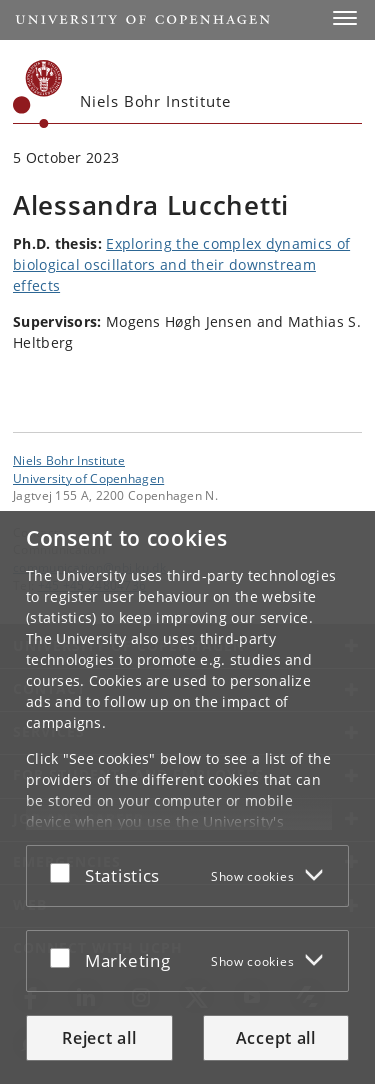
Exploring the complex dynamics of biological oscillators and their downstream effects (181, 264)
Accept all (276, 1038)
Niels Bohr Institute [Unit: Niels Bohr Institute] (69, 460)
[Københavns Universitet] (38, 94)
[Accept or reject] (65, 872)
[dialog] (187, 797)
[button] (345, 18)
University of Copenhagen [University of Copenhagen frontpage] (88, 478)
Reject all (99, 1038)
